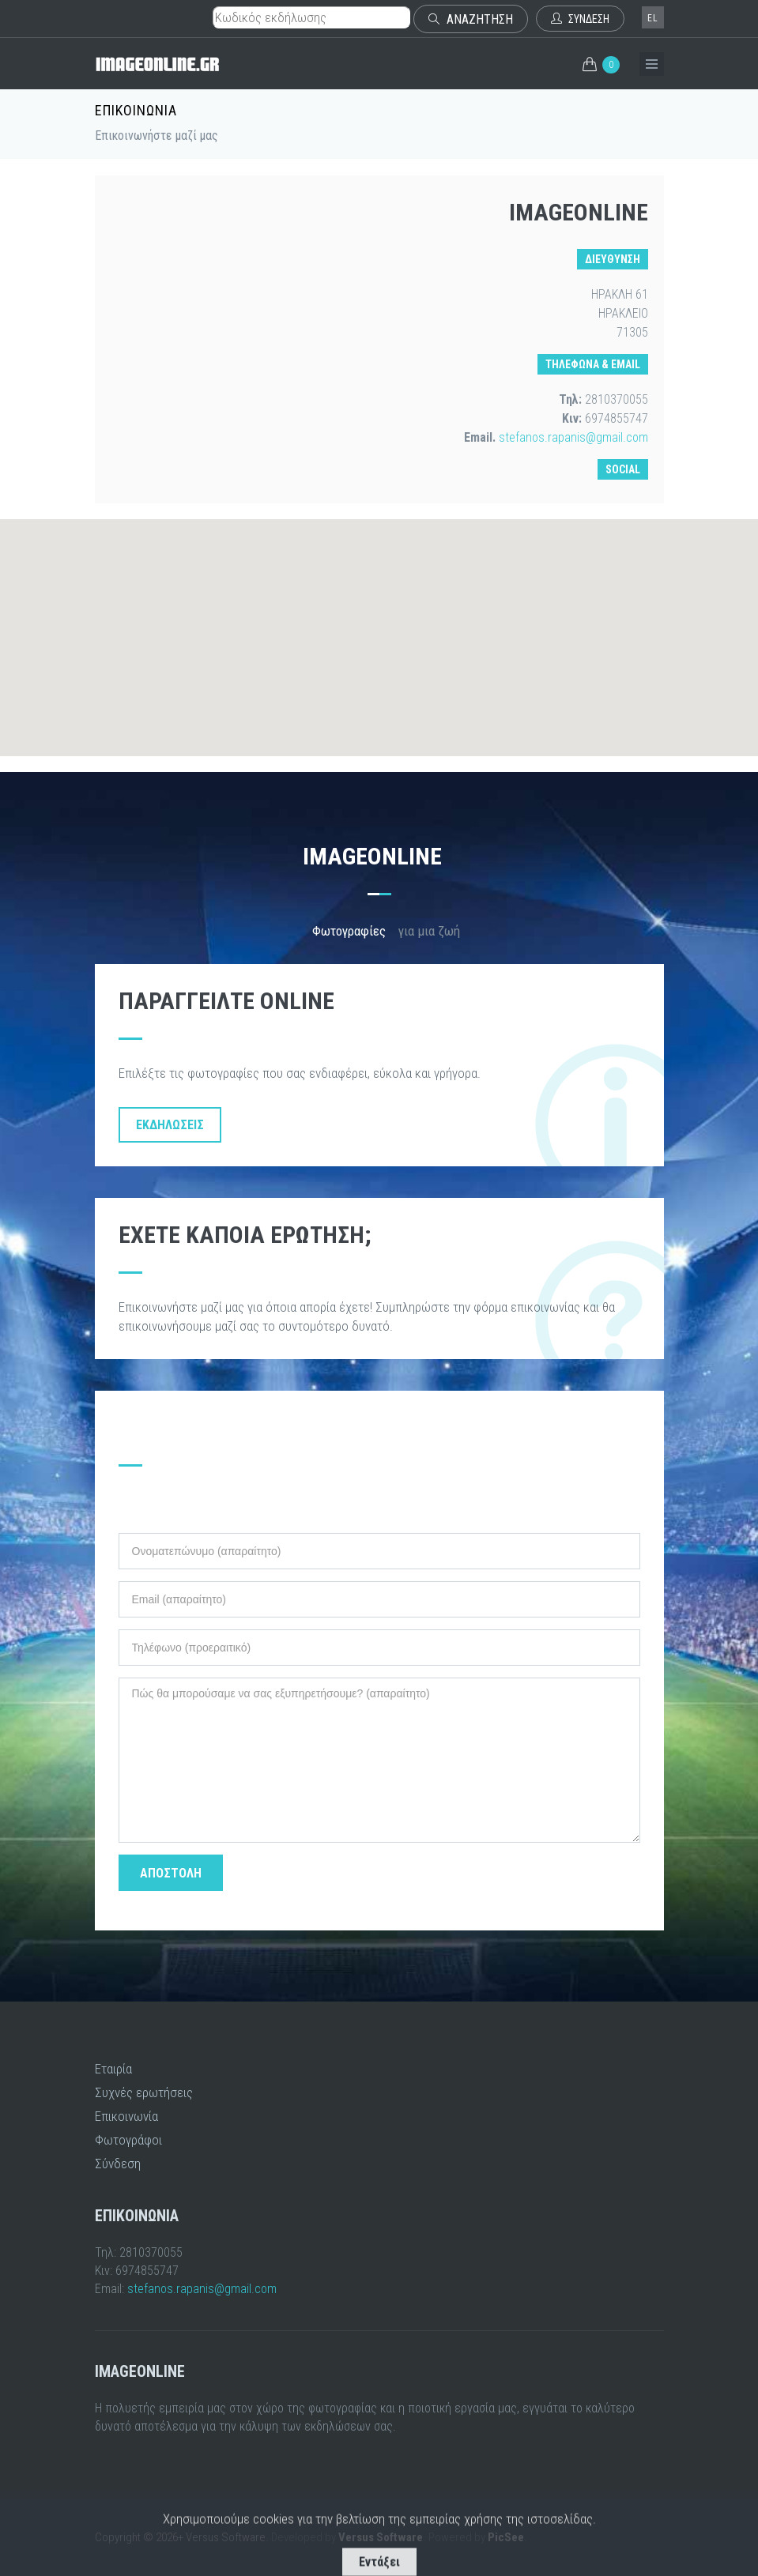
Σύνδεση (118, 2163)
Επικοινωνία (126, 2116)
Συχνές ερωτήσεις (144, 2092)
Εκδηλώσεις (170, 1124)
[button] (379, 623)
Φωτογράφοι (128, 2140)
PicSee (506, 2537)
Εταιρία (113, 2069)
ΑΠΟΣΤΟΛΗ (171, 1873)
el (652, 18)
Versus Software (380, 2537)
